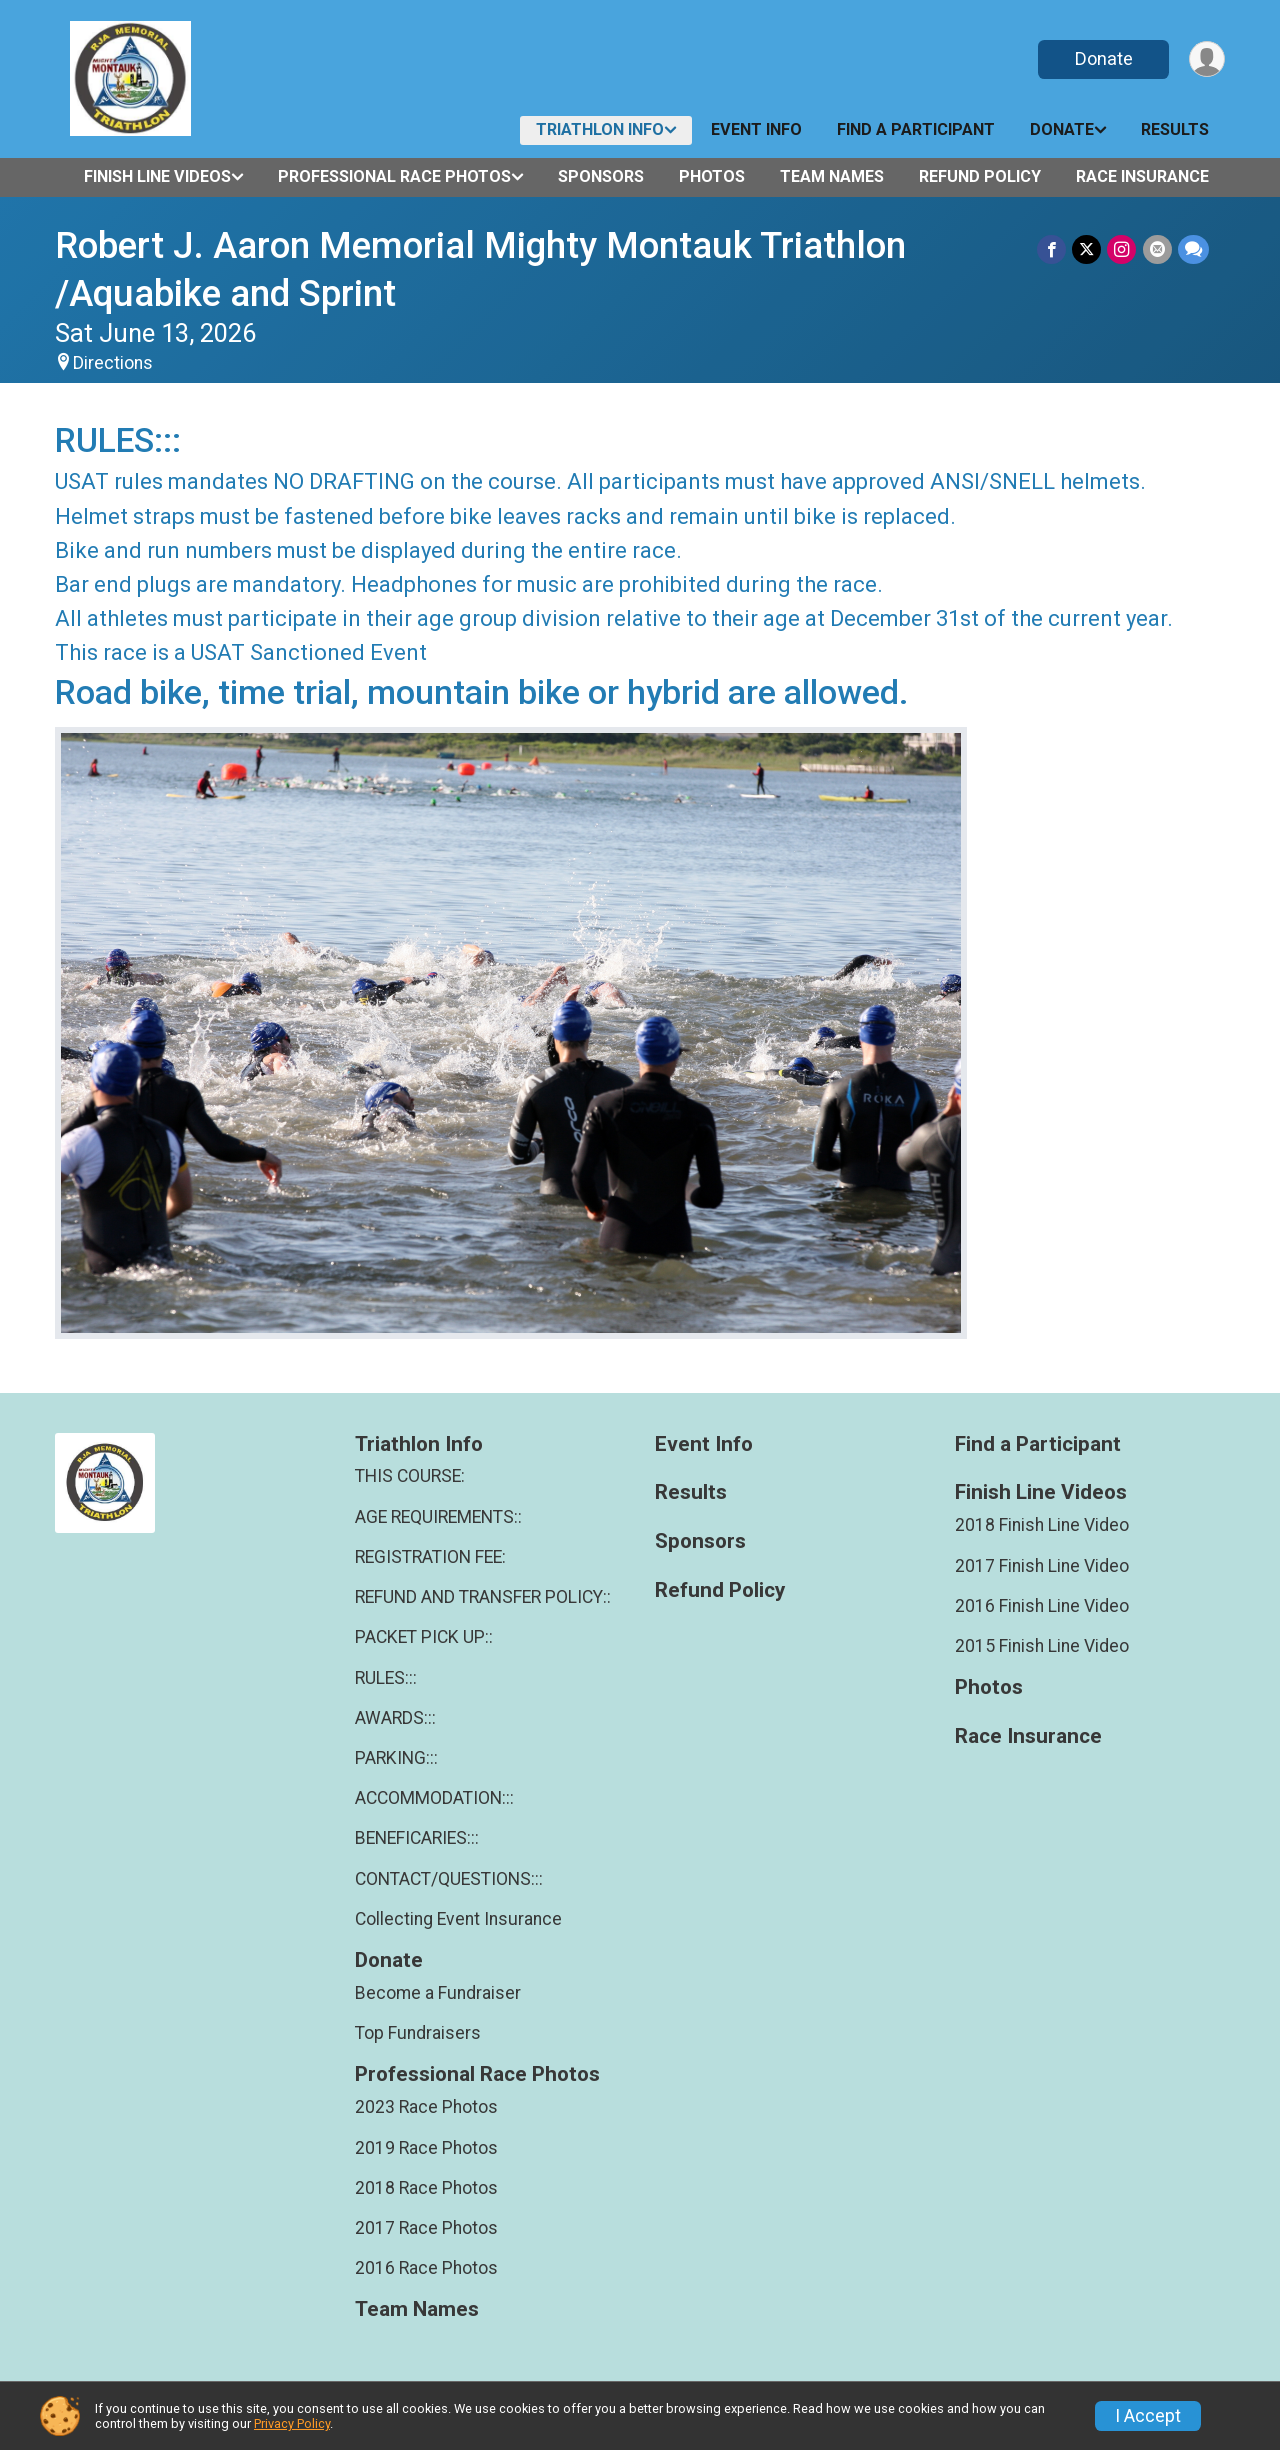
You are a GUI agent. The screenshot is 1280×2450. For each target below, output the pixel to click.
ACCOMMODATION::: (434, 1798)
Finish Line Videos (157, 176)
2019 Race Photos (426, 2148)
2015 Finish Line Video (1042, 1646)
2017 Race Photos (426, 2228)
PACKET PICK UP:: (424, 1637)
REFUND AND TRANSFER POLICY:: (483, 1597)
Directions (113, 363)
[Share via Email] (1157, 249)
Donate (1103, 58)
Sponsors (601, 176)
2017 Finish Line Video (1042, 1566)
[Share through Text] (1193, 249)
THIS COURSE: (410, 1476)
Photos (712, 176)
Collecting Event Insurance (458, 1919)
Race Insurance (1142, 176)
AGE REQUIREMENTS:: (438, 1517)
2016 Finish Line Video (1042, 1606)
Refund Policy (980, 176)
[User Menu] (1206, 59)
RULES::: (386, 1678)
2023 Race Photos (426, 2107)
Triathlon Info (600, 129)
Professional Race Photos (394, 176)
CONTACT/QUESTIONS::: (449, 1879)
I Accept (1148, 2416)
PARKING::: (396, 1758)
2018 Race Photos (426, 2188)
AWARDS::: (395, 1718)
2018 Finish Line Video (1042, 1525)
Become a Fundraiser (438, 1993)
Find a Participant (916, 129)
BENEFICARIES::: (417, 1838)
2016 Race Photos (426, 2268)
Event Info (756, 129)
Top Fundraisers (418, 2033)
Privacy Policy (292, 2423)
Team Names (832, 176)
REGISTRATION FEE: (430, 1557)
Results (1175, 129)
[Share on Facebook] (1052, 249)
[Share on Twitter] (1087, 249)
